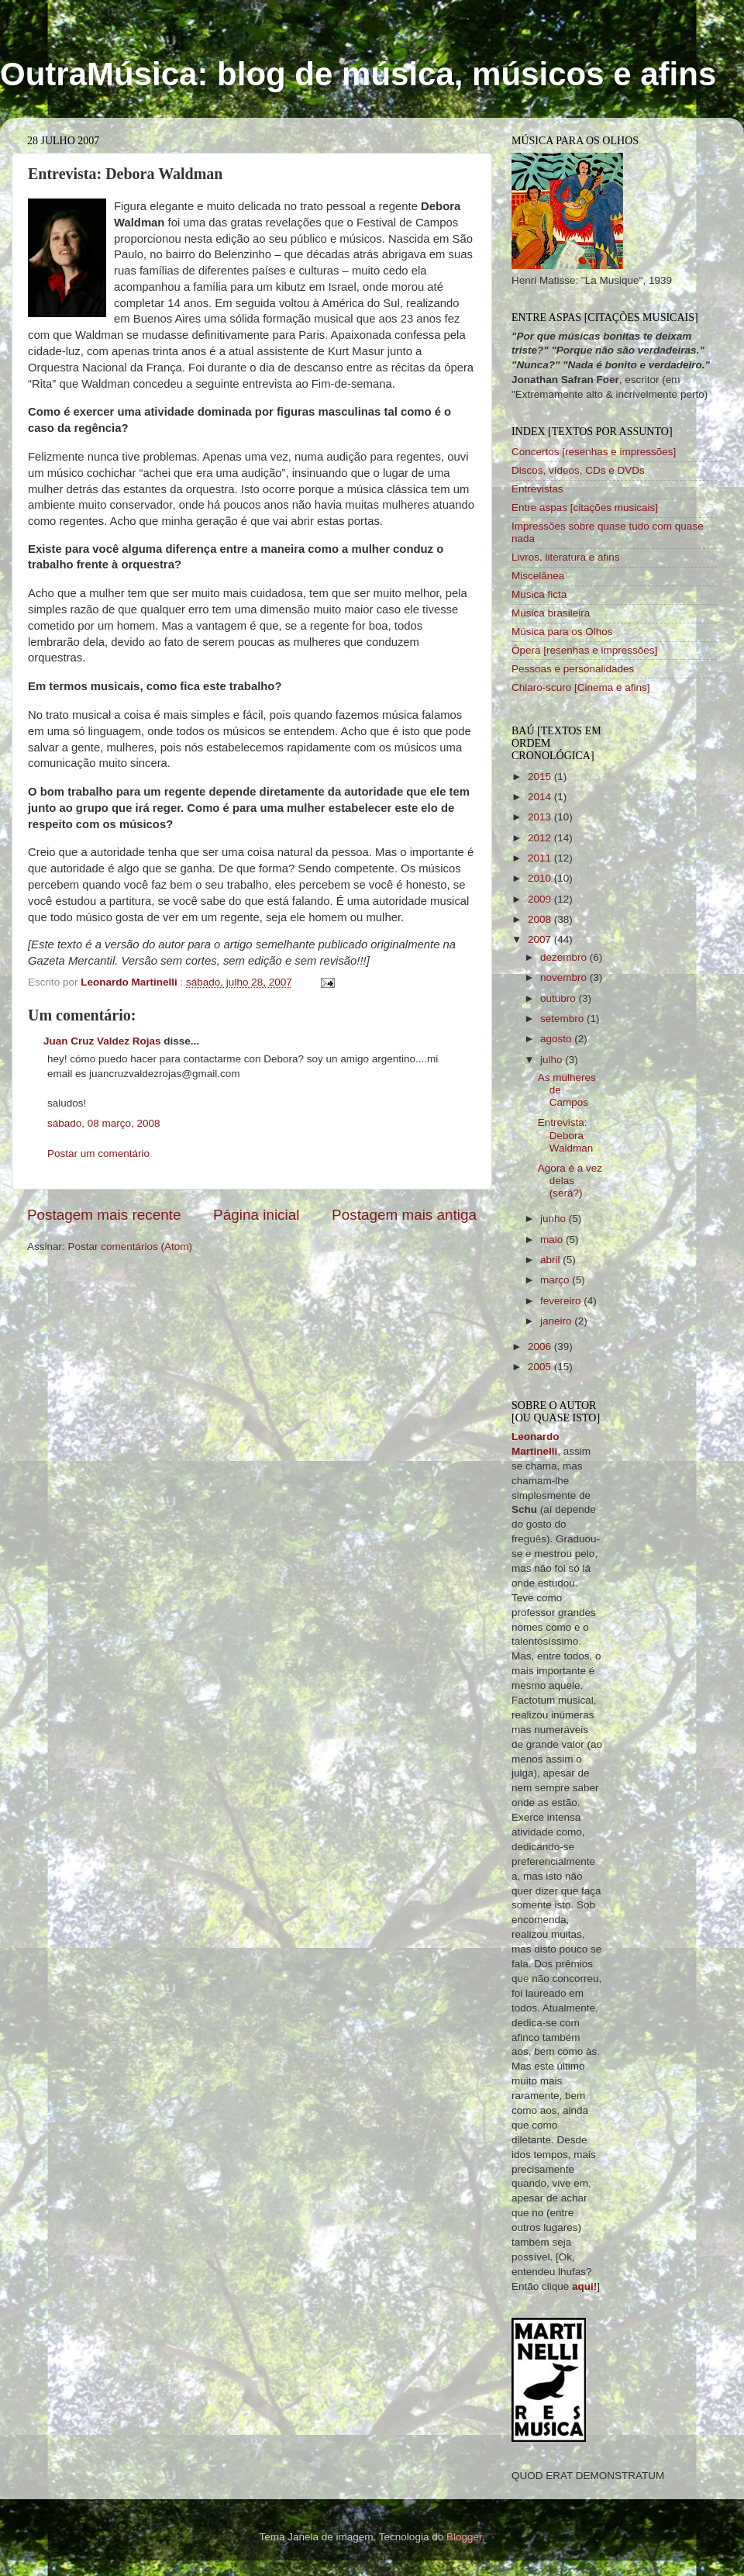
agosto (557, 1039)
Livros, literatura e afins (566, 557)
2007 (541, 939)
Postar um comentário (98, 1153)
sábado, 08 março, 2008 (103, 1123)
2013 (541, 817)
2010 (541, 878)
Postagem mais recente (104, 1215)
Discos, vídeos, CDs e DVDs (578, 470)
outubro (559, 998)
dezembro (565, 957)
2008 (541, 919)
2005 (541, 1367)
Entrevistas (537, 489)
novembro (565, 977)
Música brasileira (551, 613)
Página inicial (256, 1215)
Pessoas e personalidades (573, 669)
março (556, 1280)
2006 (541, 1346)
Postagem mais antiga (404, 1215)
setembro (563, 1018)
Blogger (464, 2537)
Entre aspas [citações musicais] (585, 507)
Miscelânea (538, 576)
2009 (541, 899)
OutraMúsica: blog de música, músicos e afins (358, 74)
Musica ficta (539, 594)
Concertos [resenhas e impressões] (594, 452)
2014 (541, 797)
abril (551, 1260)
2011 (541, 858)
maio (553, 1239)
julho (552, 1059)
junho (554, 1218)
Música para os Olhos (562, 631)
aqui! (584, 2286)
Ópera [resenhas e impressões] (584, 650)
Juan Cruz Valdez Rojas (102, 1041)
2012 (541, 838)
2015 (541, 776)
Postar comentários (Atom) (130, 1246)
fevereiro (562, 1301)
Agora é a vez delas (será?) (570, 1180)
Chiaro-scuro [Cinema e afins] (581, 687)
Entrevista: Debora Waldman (566, 1135)
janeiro (557, 1321)
